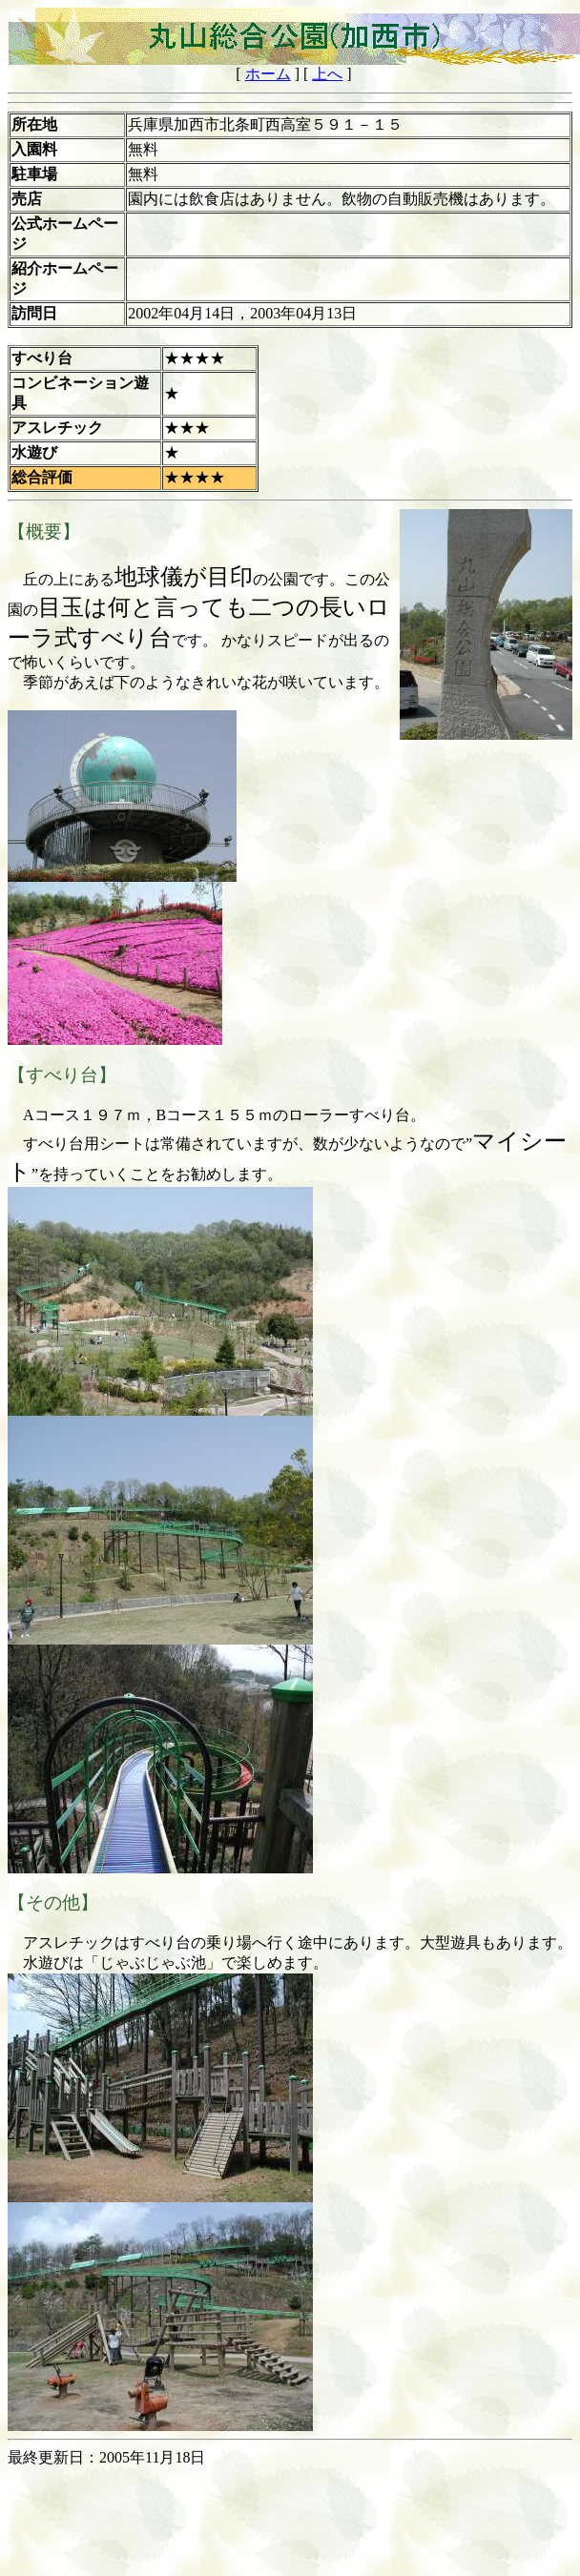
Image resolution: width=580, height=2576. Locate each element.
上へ (327, 74)
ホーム (268, 74)
